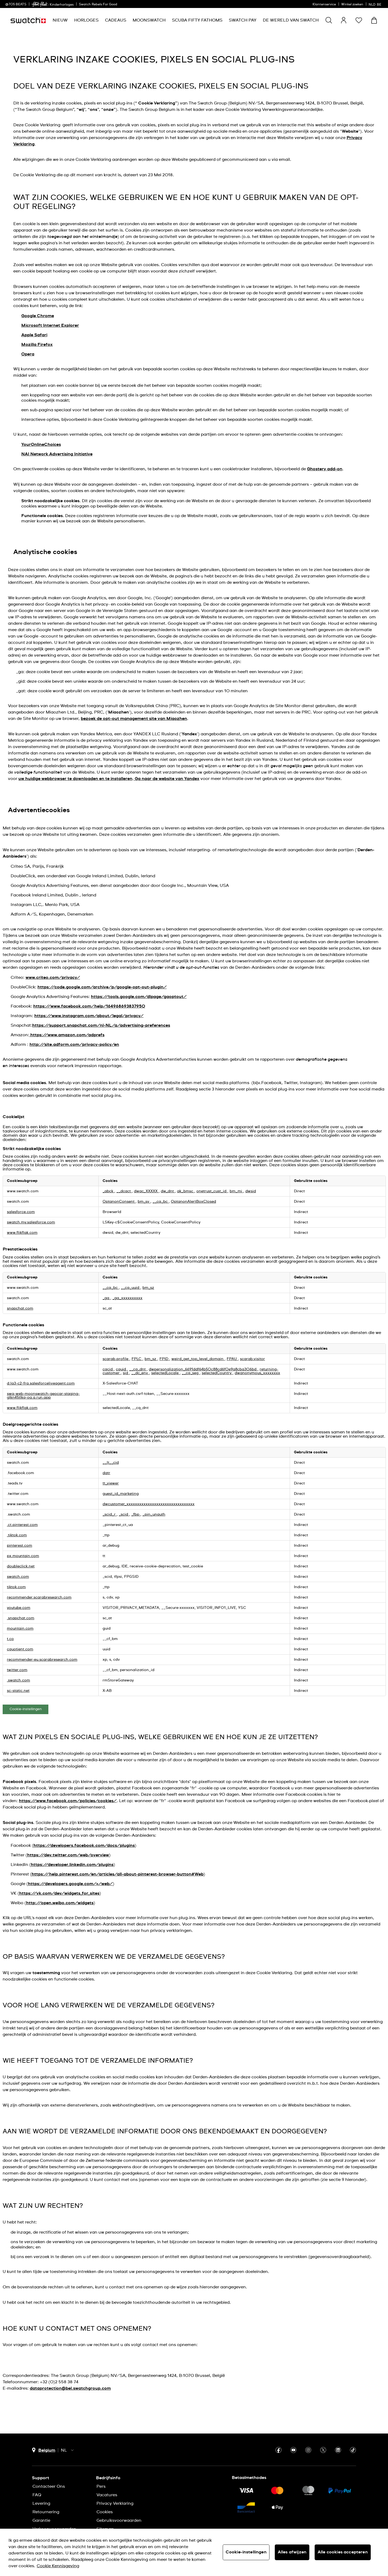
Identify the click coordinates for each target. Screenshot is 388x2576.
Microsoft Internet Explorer (50, 325)
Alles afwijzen (292, 2552)
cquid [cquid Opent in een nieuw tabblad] (121, 1369)
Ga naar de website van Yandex (166, 779)
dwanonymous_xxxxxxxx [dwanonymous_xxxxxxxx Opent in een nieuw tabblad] (257, 1373)
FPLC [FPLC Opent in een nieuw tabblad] (137, 1359)
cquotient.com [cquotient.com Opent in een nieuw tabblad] (20, 1649)
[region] (194, 2552)
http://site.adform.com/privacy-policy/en (74, 1044)
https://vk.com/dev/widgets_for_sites (59, 1893)
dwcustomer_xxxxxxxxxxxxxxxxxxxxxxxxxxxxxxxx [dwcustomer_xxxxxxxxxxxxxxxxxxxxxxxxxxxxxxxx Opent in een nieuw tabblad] (149, 1504)
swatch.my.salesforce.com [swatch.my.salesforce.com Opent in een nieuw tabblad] (31, 1222)
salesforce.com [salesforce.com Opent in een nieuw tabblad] (21, 1212)
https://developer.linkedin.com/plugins (72, 1864)
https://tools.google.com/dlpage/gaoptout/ (139, 997)
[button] (358, 20)
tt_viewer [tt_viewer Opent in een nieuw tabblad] (111, 1483)
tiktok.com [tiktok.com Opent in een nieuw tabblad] (16, 1587)
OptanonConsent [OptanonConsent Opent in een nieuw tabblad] (119, 1201)
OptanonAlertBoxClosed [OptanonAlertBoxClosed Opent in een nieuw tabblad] (193, 1201)
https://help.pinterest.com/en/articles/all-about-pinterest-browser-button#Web (118, 1874)
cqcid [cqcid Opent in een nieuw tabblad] (108, 1369)
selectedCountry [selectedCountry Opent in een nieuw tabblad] (217, 1373)
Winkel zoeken (352, 4)
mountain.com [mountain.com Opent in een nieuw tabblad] (20, 1628)
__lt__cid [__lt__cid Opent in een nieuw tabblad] (111, 1463)
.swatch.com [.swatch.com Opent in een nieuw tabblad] (18, 1680)
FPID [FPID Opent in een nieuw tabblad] (164, 1359)
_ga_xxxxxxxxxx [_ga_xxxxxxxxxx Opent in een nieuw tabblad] (127, 1298)
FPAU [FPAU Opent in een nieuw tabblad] (232, 1359)
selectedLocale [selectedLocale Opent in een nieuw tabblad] (165, 1373)
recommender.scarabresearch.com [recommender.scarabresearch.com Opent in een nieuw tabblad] (39, 1597)
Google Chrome (37, 316)
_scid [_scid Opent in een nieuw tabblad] (124, 1514)
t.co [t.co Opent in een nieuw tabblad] (10, 1639)
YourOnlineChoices (41, 444)
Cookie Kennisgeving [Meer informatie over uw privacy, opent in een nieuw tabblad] (58, 2566)
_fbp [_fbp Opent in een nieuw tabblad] (135, 1514)
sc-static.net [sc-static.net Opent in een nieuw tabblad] (18, 1691)
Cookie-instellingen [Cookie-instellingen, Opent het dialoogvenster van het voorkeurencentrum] (246, 2552)
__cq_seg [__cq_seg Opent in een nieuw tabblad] (191, 1373)
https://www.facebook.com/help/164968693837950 (89, 1006)
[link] (40, 4)
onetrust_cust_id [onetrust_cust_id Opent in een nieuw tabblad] (211, 1191)
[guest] (343, 20)
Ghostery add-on (324, 469)
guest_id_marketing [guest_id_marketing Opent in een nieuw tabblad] (121, 1494)
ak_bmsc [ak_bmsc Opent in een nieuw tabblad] (185, 1191)
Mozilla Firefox (37, 344)
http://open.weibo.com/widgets (60, 1903)
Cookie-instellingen (26, 1709)
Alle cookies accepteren (343, 2552)
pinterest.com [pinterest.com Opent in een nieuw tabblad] (19, 1545)
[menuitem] (60, 20)
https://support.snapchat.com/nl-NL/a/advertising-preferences (101, 1025)
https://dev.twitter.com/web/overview (68, 1855)
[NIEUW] (60, 20)
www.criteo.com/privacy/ (53, 977)
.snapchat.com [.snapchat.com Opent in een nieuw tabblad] (20, 1618)
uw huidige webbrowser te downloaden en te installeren (75, 779)
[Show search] (329, 20)
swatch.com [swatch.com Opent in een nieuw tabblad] (18, 1577)
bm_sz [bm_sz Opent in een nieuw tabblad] (148, 1288)
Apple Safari (34, 335)
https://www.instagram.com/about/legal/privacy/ (89, 1016)
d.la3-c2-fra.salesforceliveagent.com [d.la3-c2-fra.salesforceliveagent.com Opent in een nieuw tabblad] (41, 1383)
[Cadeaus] (115, 20)
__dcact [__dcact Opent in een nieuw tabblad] (124, 1191)
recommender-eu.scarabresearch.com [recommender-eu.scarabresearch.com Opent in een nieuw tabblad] (42, 1660)
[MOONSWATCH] (149, 20)
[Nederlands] (375, 4)
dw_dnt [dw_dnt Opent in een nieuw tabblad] (168, 1191)
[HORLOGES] (86, 20)
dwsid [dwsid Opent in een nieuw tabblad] (250, 1191)
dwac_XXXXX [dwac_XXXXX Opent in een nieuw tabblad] (146, 1191)
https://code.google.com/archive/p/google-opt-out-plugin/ (102, 987)
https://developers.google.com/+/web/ (70, 1884)
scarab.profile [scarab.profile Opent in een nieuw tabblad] (116, 1359)
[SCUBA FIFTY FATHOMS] (197, 20)
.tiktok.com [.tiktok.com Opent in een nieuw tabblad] (17, 1535)
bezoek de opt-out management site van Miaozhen (134, 718)
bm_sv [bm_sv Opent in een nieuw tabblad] (144, 1201)
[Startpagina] (28, 20)
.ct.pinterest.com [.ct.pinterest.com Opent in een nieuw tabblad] (22, 1525)
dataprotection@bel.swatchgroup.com (70, 2388)
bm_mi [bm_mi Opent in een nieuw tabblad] (236, 1191)
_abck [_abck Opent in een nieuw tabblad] (108, 1191)
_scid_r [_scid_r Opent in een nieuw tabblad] (110, 1514)
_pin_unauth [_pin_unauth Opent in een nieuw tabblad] (153, 1514)
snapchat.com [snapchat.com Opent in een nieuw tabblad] (20, 1308)
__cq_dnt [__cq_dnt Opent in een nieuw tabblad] (138, 1369)
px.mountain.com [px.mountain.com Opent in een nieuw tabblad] (23, 1556)
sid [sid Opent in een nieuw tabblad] (126, 1373)
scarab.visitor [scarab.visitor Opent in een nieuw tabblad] (252, 1359)
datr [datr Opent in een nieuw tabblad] (106, 1473)
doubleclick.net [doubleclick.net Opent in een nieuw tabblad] (21, 1566)
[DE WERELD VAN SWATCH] (291, 20)
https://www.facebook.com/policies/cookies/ (68, 1801)
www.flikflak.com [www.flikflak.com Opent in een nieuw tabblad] (22, 1233)
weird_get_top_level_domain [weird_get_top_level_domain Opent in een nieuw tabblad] (198, 1359)
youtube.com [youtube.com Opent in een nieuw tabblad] (18, 1608)
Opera (27, 354)
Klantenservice (324, 4)
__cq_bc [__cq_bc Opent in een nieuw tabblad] (161, 1201)
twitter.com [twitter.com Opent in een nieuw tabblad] (17, 1670)
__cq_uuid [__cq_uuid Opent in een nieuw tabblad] (130, 1288)
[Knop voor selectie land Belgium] (43, 2450)
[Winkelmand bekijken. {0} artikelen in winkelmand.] (374, 20)
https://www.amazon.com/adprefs (66, 1035)
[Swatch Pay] (242, 20)
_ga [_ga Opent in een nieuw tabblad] (106, 1298)
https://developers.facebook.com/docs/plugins (84, 1845)
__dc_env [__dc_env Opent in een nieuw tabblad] (140, 1373)
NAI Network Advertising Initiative (56, 454)
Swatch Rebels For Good (98, 4)
